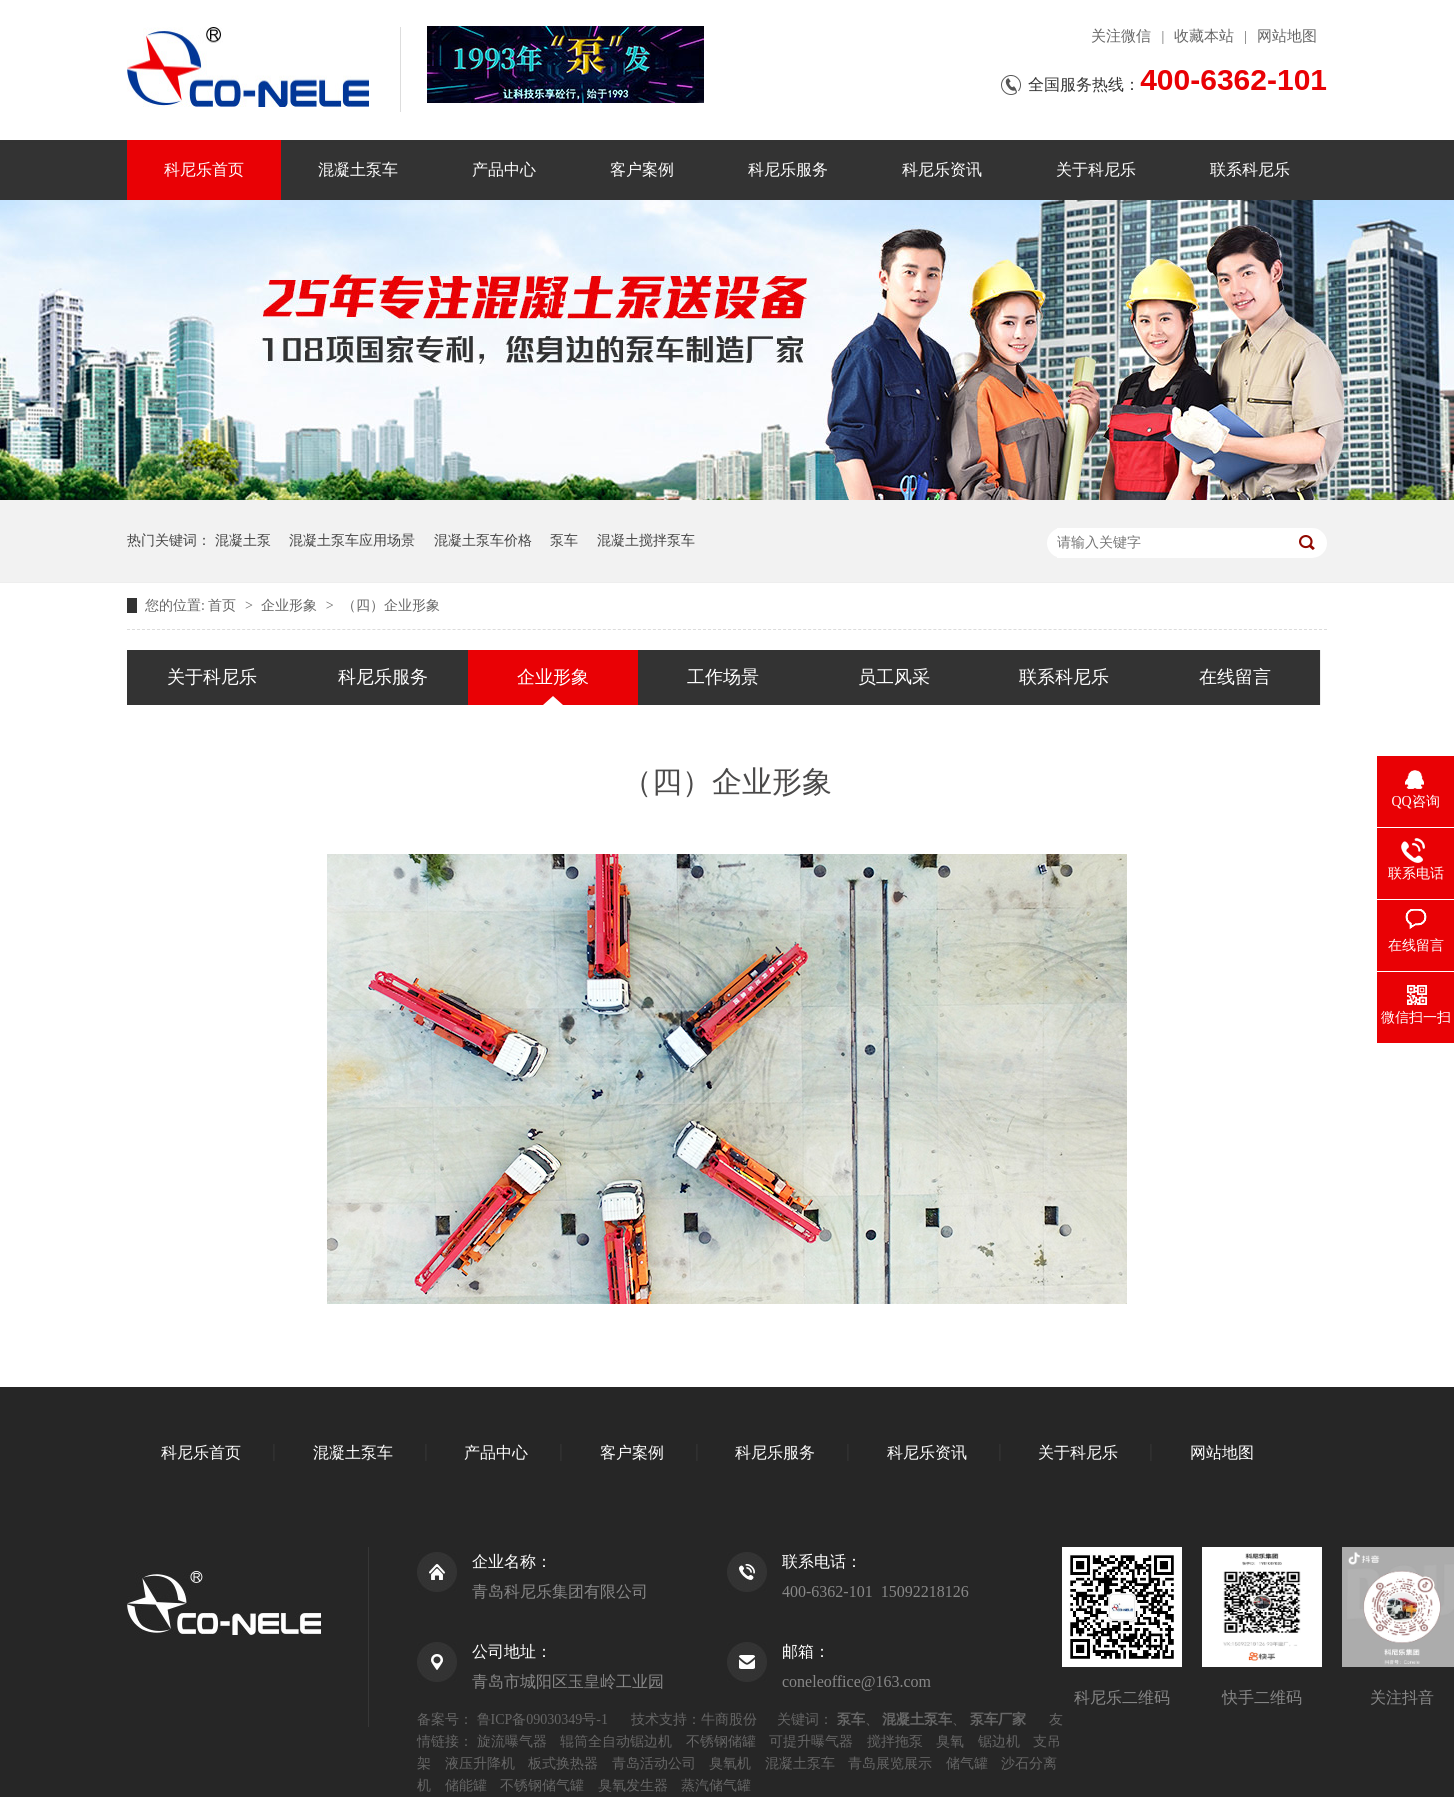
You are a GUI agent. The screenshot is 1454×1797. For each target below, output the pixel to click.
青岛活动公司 (654, 1763)
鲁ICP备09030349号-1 (542, 1719)
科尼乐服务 (788, 169)
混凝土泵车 (358, 169)
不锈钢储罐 (721, 1741)
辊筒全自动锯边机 (616, 1741)
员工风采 (894, 677)
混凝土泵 (243, 540)
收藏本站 (1204, 36)
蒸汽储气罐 (716, 1785)
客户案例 (642, 169)
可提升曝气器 (811, 1741)
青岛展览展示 (890, 1763)
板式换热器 (563, 1763)
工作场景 (723, 677)
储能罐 (466, 1785)
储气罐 (967, 1763)
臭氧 (950, 1741)
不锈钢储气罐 (542, 1785)
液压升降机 (480, 1763)
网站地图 (1287, 36)
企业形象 (291, 605)
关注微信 (1121, 36)
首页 (224, 605)
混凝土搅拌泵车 (646, 540)
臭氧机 (730, 1763)
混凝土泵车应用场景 (352, 540)
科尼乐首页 (204, 169)
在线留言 (1235, 677)
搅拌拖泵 (895, 1741)
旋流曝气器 (512, 1741)
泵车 (564, 540)
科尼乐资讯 (942, 169)
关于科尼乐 (1096, 169)
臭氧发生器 (633, 1785)
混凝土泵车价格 (483, 540)
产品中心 (504, 169)
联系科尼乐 (1250, 169)
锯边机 (999, 1741)
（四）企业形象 (391, 605)
